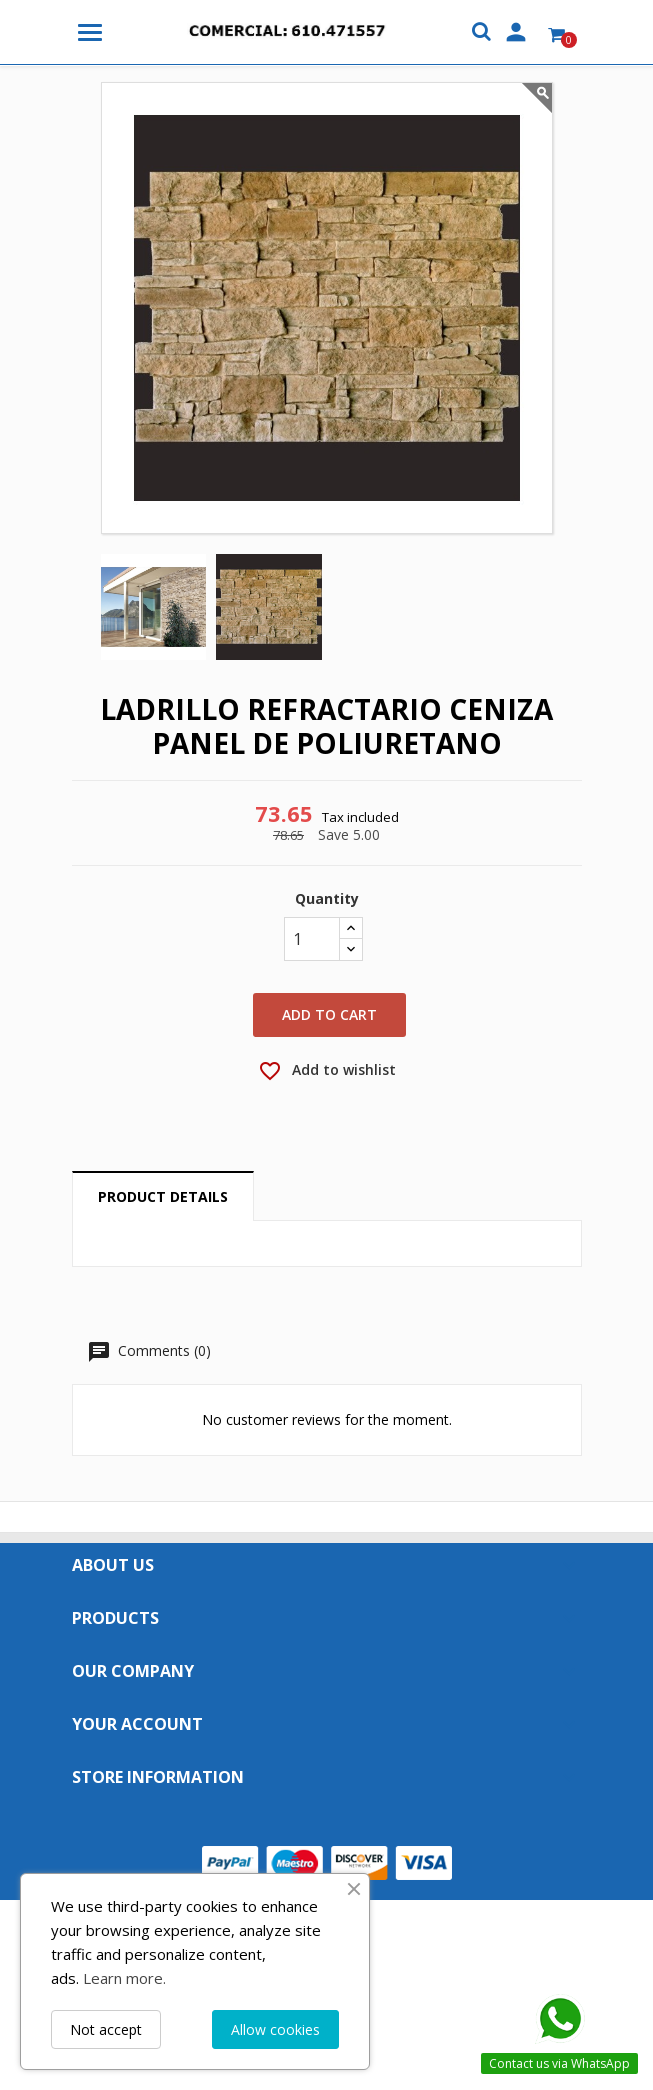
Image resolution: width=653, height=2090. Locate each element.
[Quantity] (312, 939)
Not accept (106, 2029)
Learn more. (124, 1978)
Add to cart (329, 1014)
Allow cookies (275, 2029)
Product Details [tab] (163, 1196)
